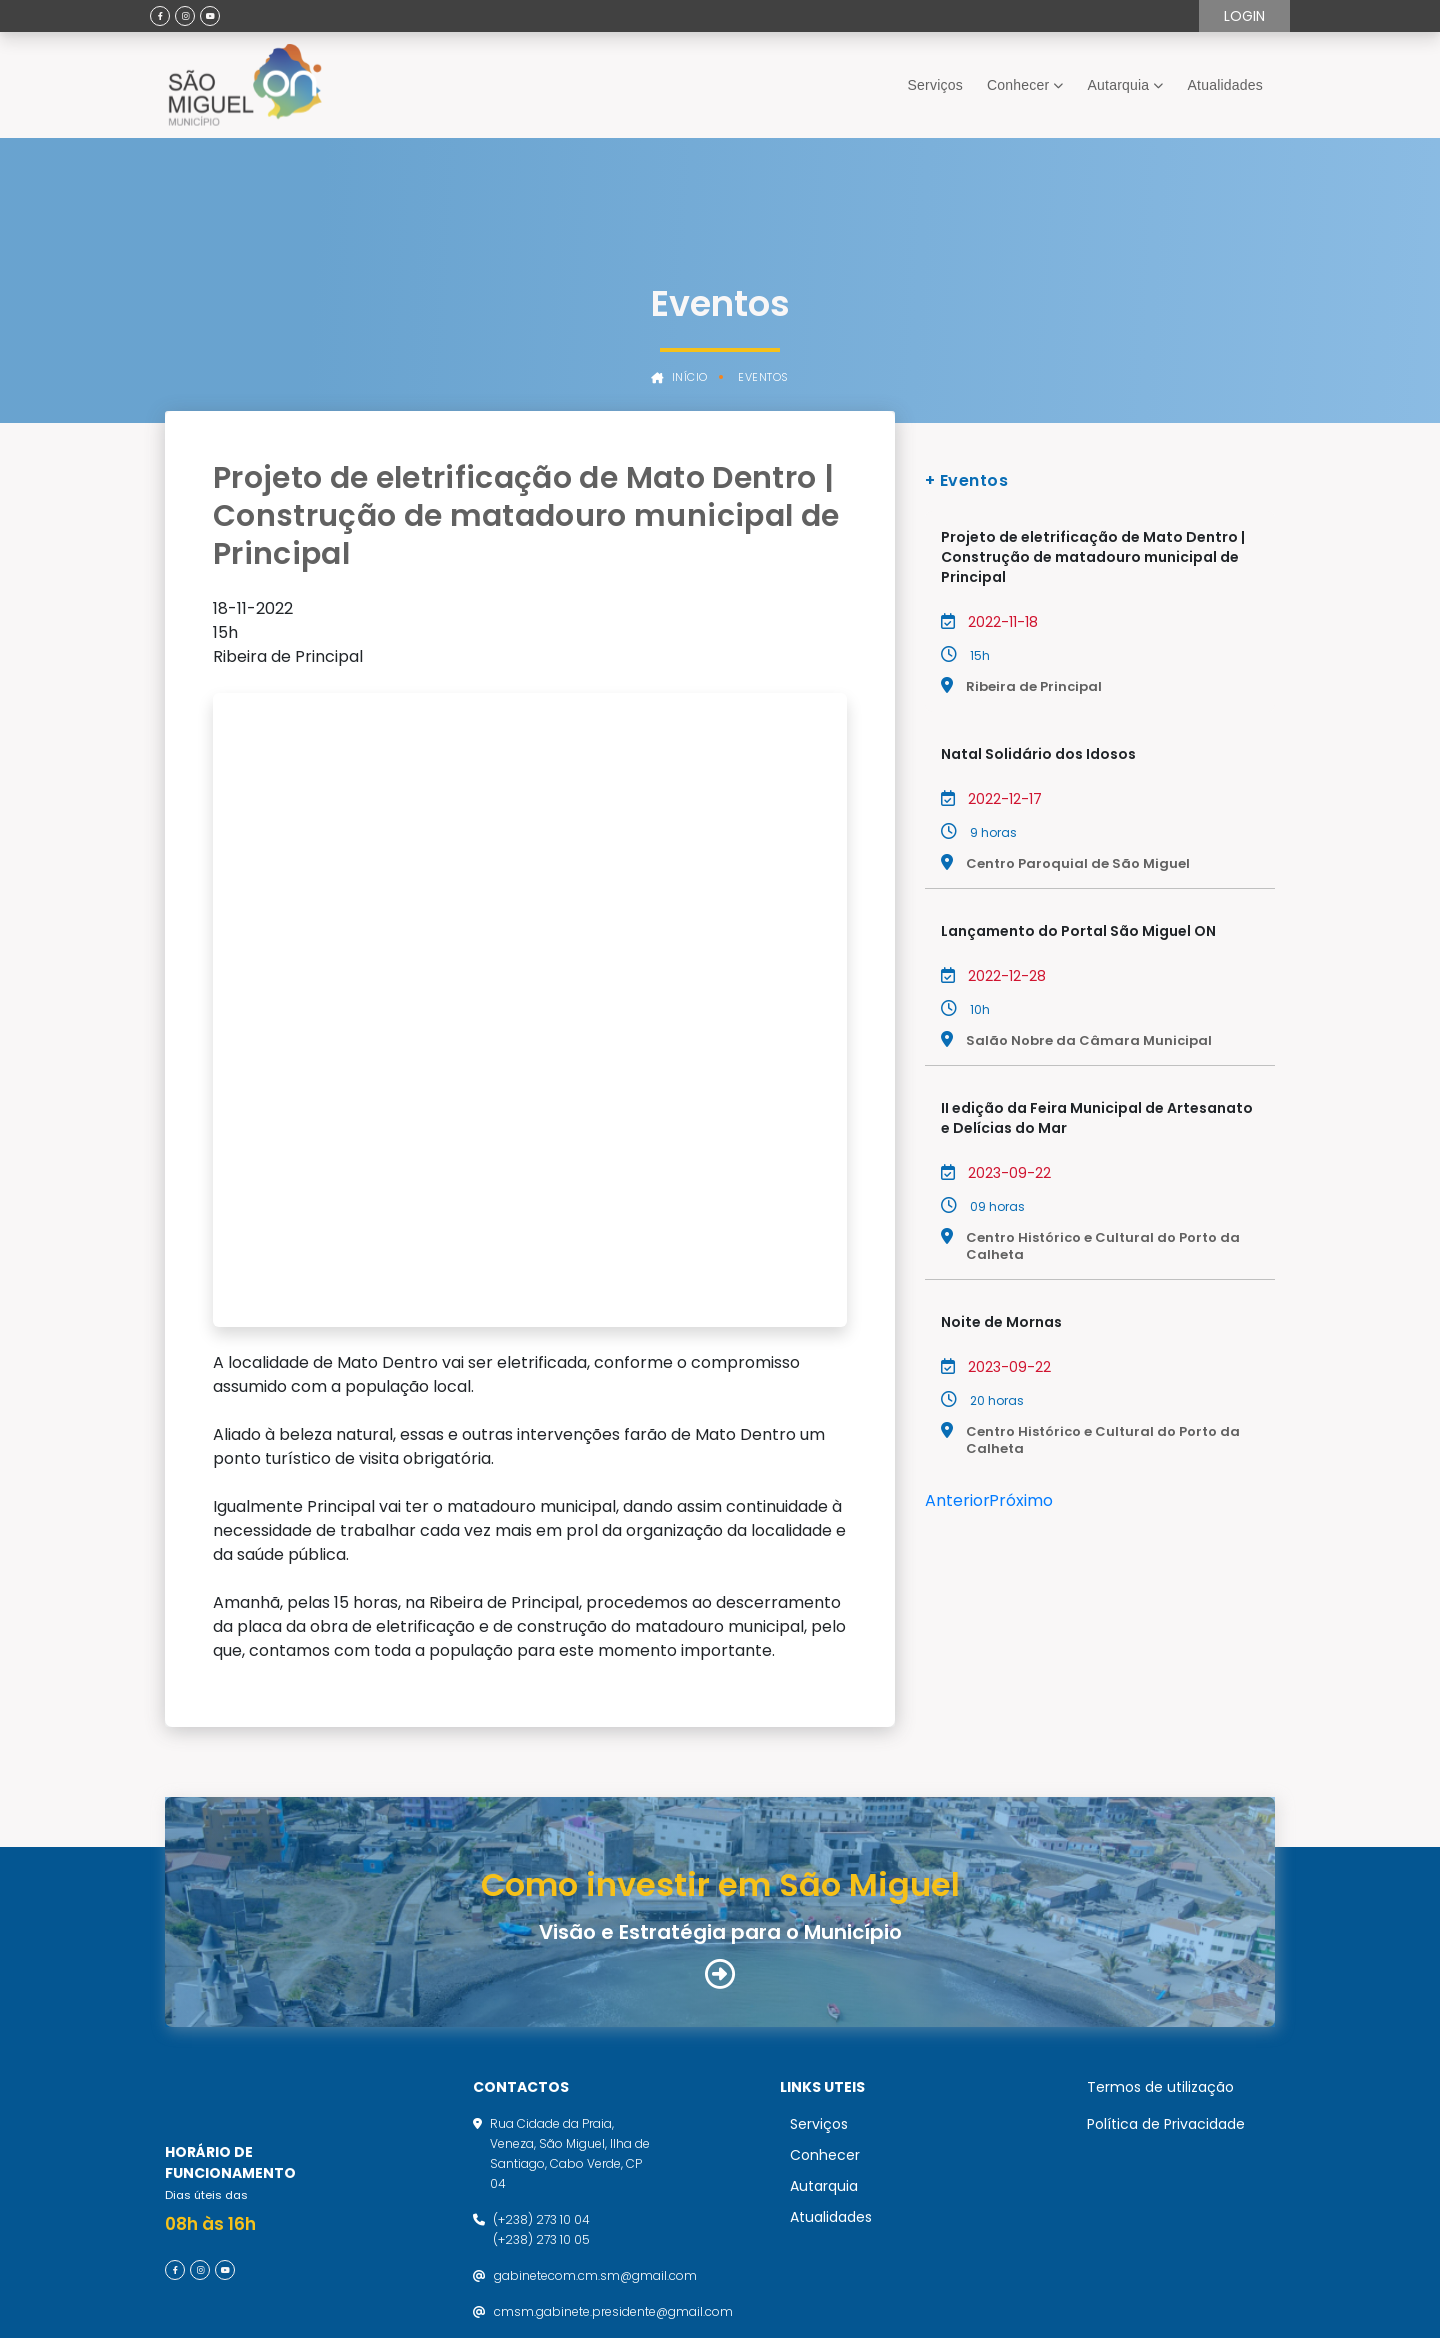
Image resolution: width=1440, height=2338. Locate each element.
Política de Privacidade (1166, 1937)
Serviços (935, 85)
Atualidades (1225, 85)
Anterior (957, 1500)
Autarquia (1119, 85)
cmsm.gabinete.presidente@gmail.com (613, 2124)
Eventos (763, 377)
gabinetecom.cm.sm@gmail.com (595, 2088)
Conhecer (1018, 85)
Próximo (1021, 1500)
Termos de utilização (1160, 1900)
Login (1244, 16)
